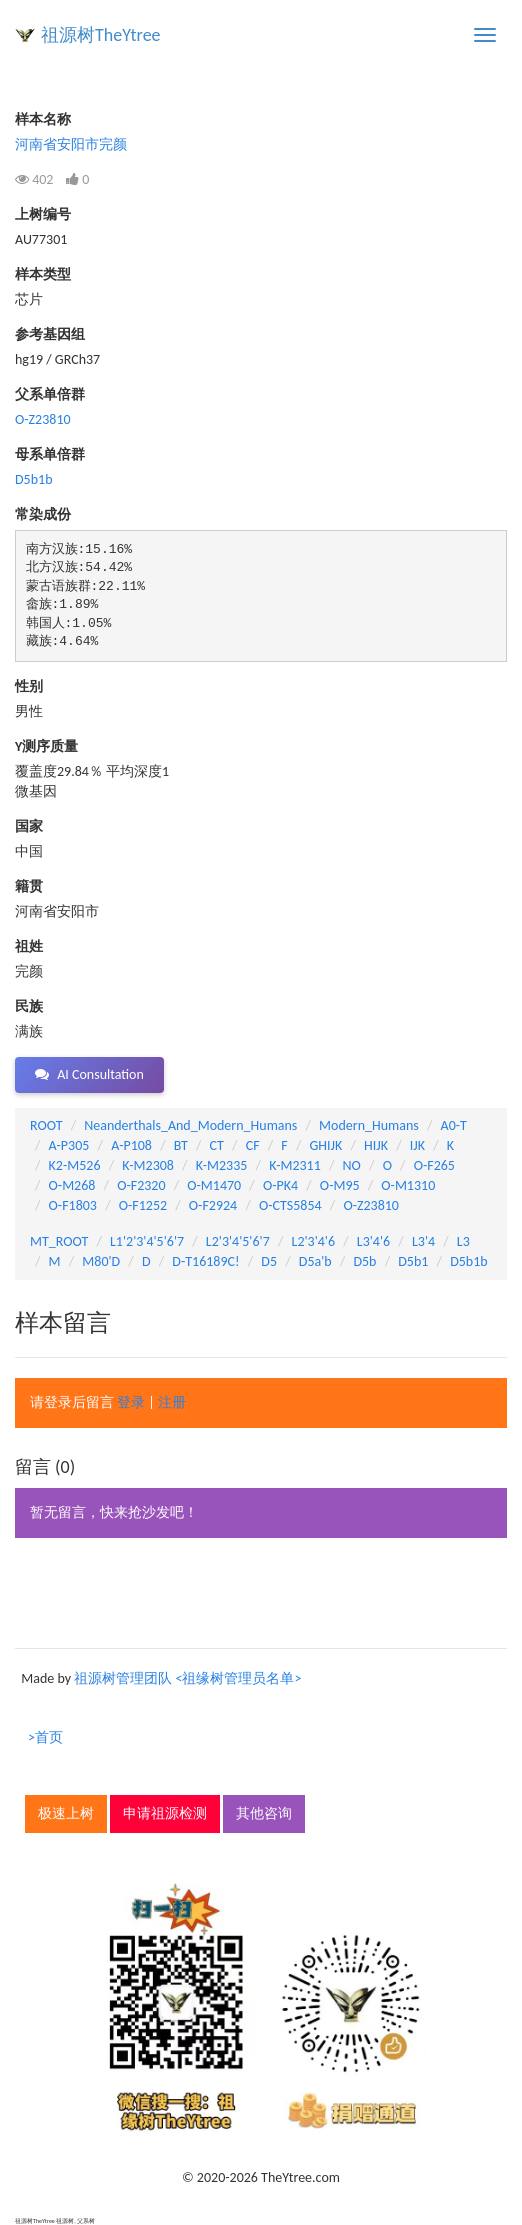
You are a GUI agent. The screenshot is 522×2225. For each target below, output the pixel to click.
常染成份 (43, 514)
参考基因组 (50, 334)
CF (253, 1145)
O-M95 (340, 1185)
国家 (29, 826)
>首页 (45, 1737)
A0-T (454, 1125)
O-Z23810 (43, 419)
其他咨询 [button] (264, 1813)
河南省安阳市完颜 (71, 144)
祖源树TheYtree (101, 35)
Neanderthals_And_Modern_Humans (190, 1125)
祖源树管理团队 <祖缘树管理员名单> (187, 1678)
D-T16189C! (205, 1261)
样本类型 (43, 274)
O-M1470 (214, 1185)
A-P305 (69, 1145)
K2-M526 (75, 1165)
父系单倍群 (50, 394)
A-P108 (131, 1145)
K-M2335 (222, 1165)
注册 (172, 1402)
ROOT (46, 1125)
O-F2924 (213, 1205)
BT (181, 1145)
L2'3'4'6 (314, 1241)
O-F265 (434, 1165)
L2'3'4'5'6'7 (238, 1241)
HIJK (376, 1145)
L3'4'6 (373, 1241)
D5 (269, 1261)
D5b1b (34, 479)
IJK (417, 1145)
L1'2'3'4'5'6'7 (147, 1241)
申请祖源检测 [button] (165, 1813)
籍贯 (29, 886)
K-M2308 (148, 1165)
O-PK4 (280, 1185)
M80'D (101, 1261)
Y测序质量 (46, 746)
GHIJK (326, 1145)
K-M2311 (295, 1165)
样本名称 (43, 119)
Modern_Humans (369, 1125)
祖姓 (29, 946)
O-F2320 (141, 1185)
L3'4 (423, 1241)
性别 (29, 686)
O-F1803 (73, 1205)
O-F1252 (143, 1205)
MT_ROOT (59, 1241)
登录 (131, 1402)
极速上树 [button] (66, 1813)
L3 (463, 1241)
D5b (364, 1261)
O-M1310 (408, 1185)
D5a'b (315, 1261)
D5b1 (413, 1261)
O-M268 (72, 1185)
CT (217, 1145)
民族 (29, 1006)
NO (352, 1165)
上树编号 (43, 214)
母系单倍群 (50, 454)
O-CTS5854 (290, 1205)
